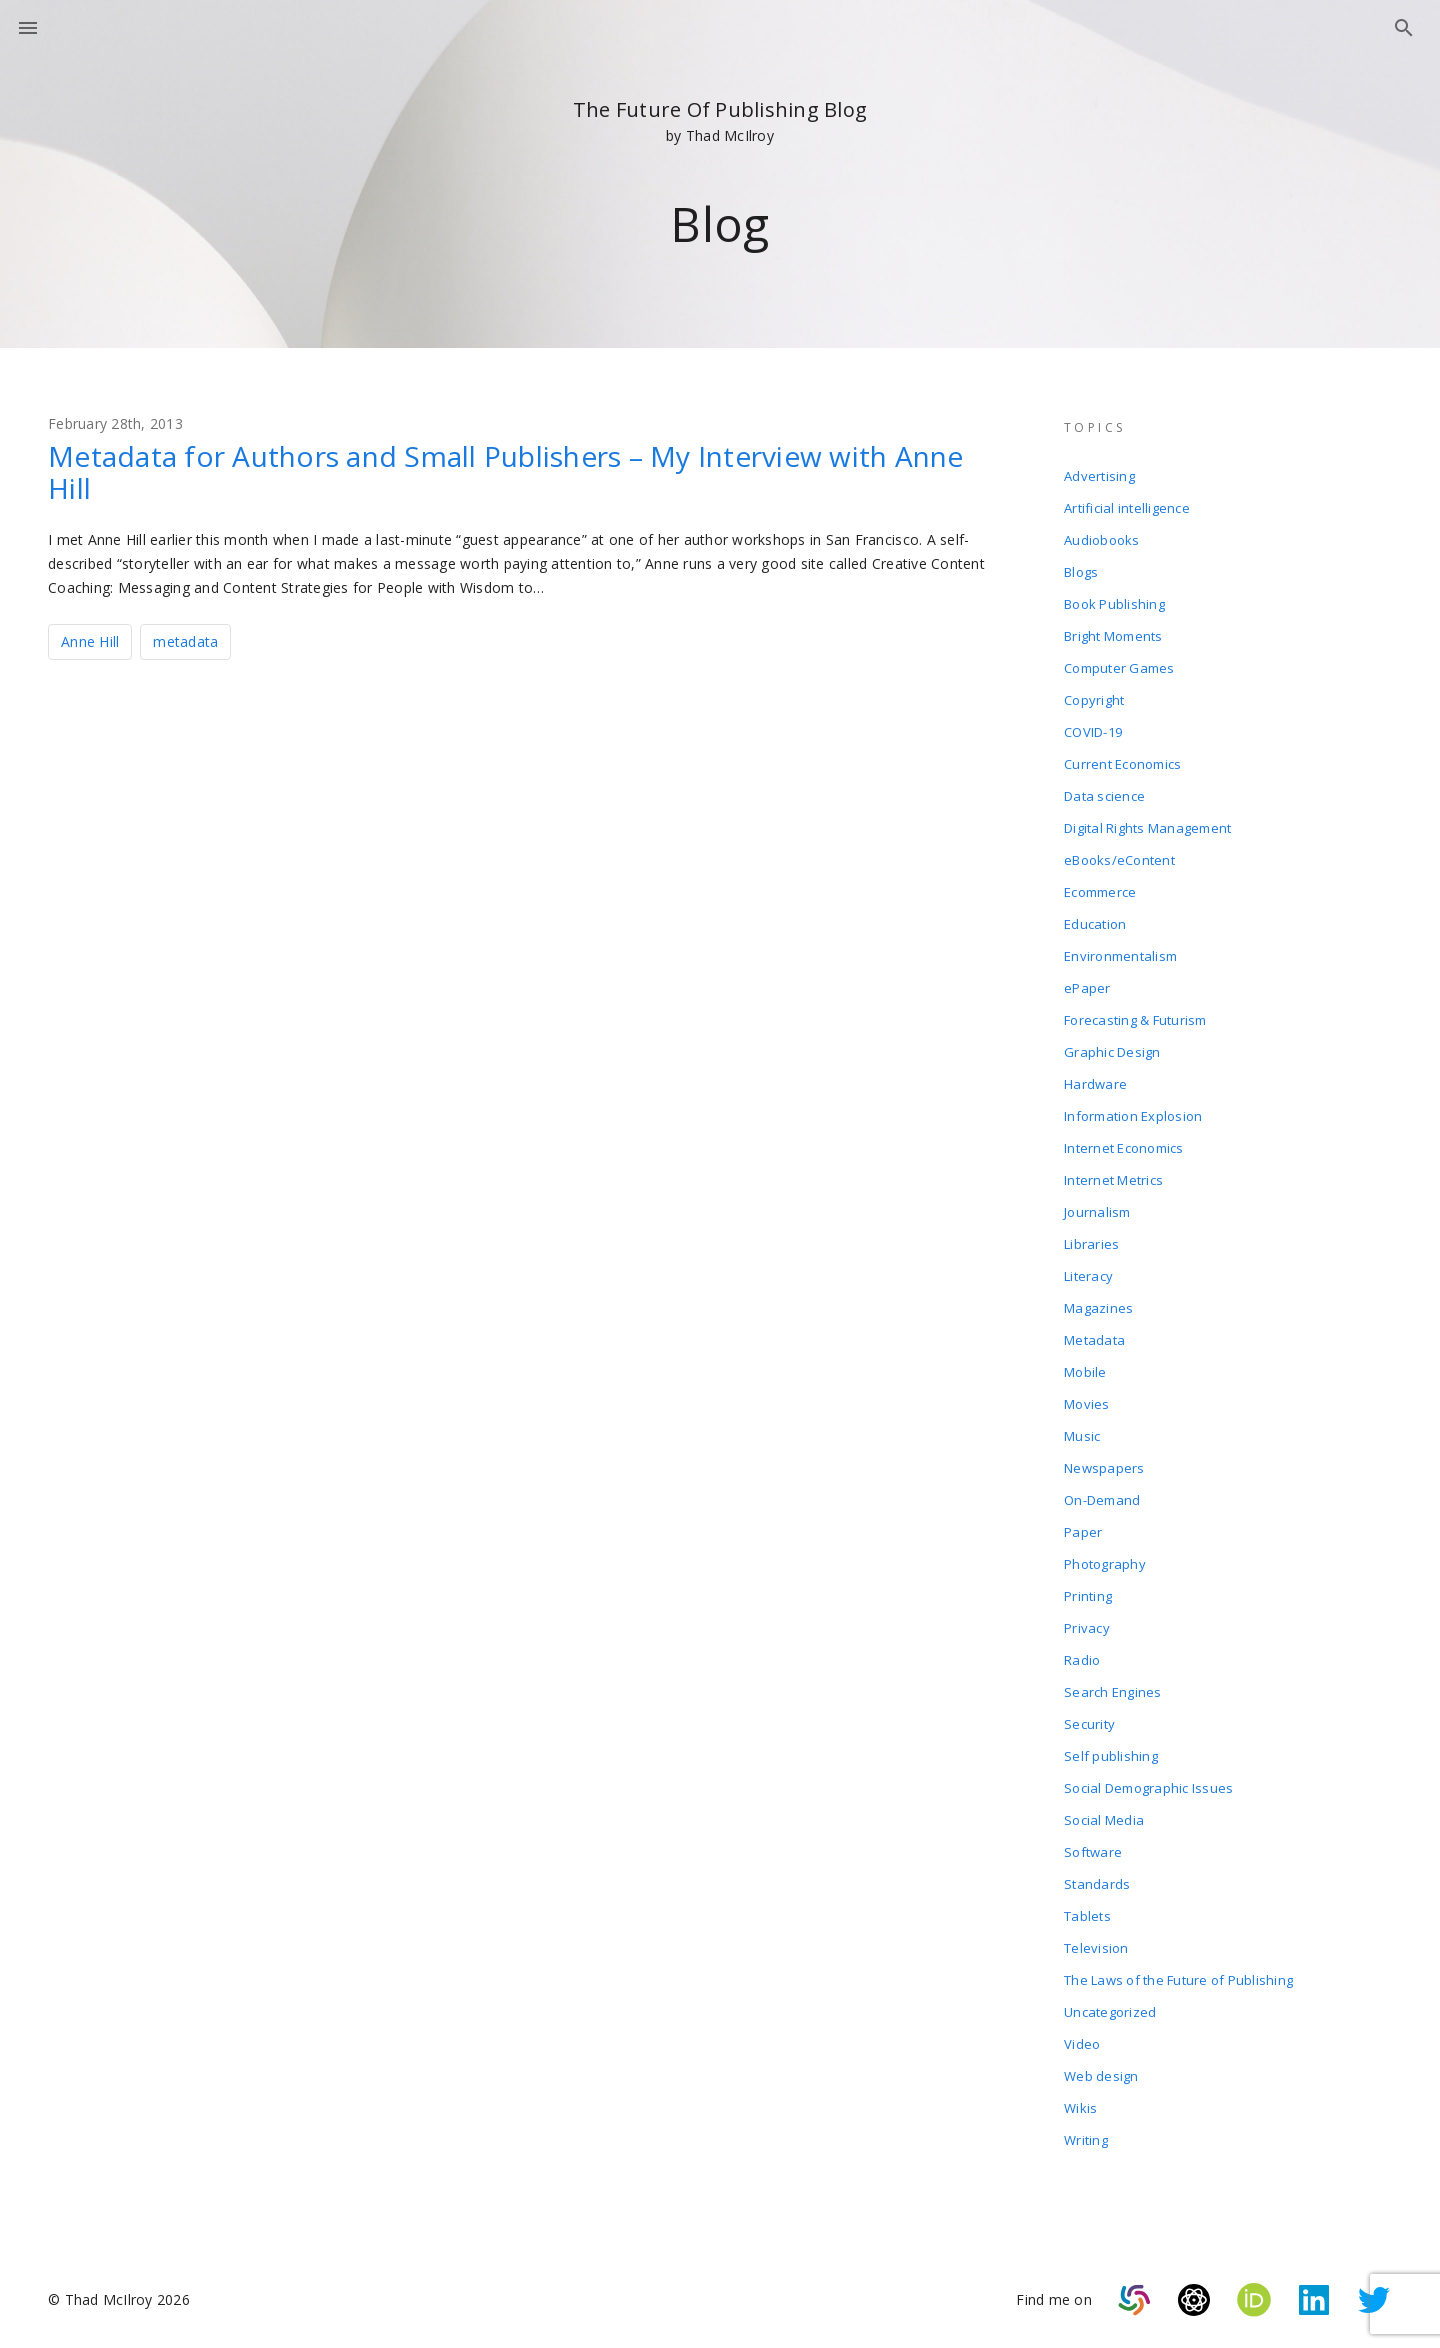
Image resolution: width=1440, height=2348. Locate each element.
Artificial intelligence (1127, 508)
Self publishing (1111, 1756)
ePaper (1087, 988)
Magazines (1098, 1308)
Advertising (1099, 476)
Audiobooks (1102, 540)
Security (1089, 1724)
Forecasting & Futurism (1135, 1020)
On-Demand (1102, 1500)
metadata (185, 641)
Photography (1105, 1564)
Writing (1086, 2140)
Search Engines (1113, 1692)
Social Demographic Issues (1148, 1788)
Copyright (1094, 700)
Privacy (1087, 1628)
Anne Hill (90, 641)
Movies (1087, 1404)
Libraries (1091, 1244)
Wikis (1080, 2108)
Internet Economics (1124, 1148)
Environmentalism (1120, 956)
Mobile (1085, 1372)
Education (1095, 924)
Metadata (1094, 1340)
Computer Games (1119, 668)
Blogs (1081, 572)
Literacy (1088, 1276)
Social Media (1104, 1820)
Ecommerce (1100, 892)
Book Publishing (1114, 604)
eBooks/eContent (1119, 860)
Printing (1088, 1596)
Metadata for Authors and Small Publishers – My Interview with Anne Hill (506, 472)
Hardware (1095, 1084)
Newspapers (1104, 1468)
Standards (1097, 1884)
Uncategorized (1110, 2012)
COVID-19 (1093, 732)
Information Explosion (1133, 1116)
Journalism (1097, 1212)
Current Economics (1122, 764)
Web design (1101, 2076)
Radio (1082, 1660)
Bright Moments (1113, 636)
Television (1096, 1948)
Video (1082, 2044)
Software (1093, 1852)
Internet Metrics (1113, 1180)
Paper (1083, 1532)
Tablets (1087, 1916)
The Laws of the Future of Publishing (1178, 1980)
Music (1082, 1436)
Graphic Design (1112, 1052)
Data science (1104, 796)
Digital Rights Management (1147, 828)
